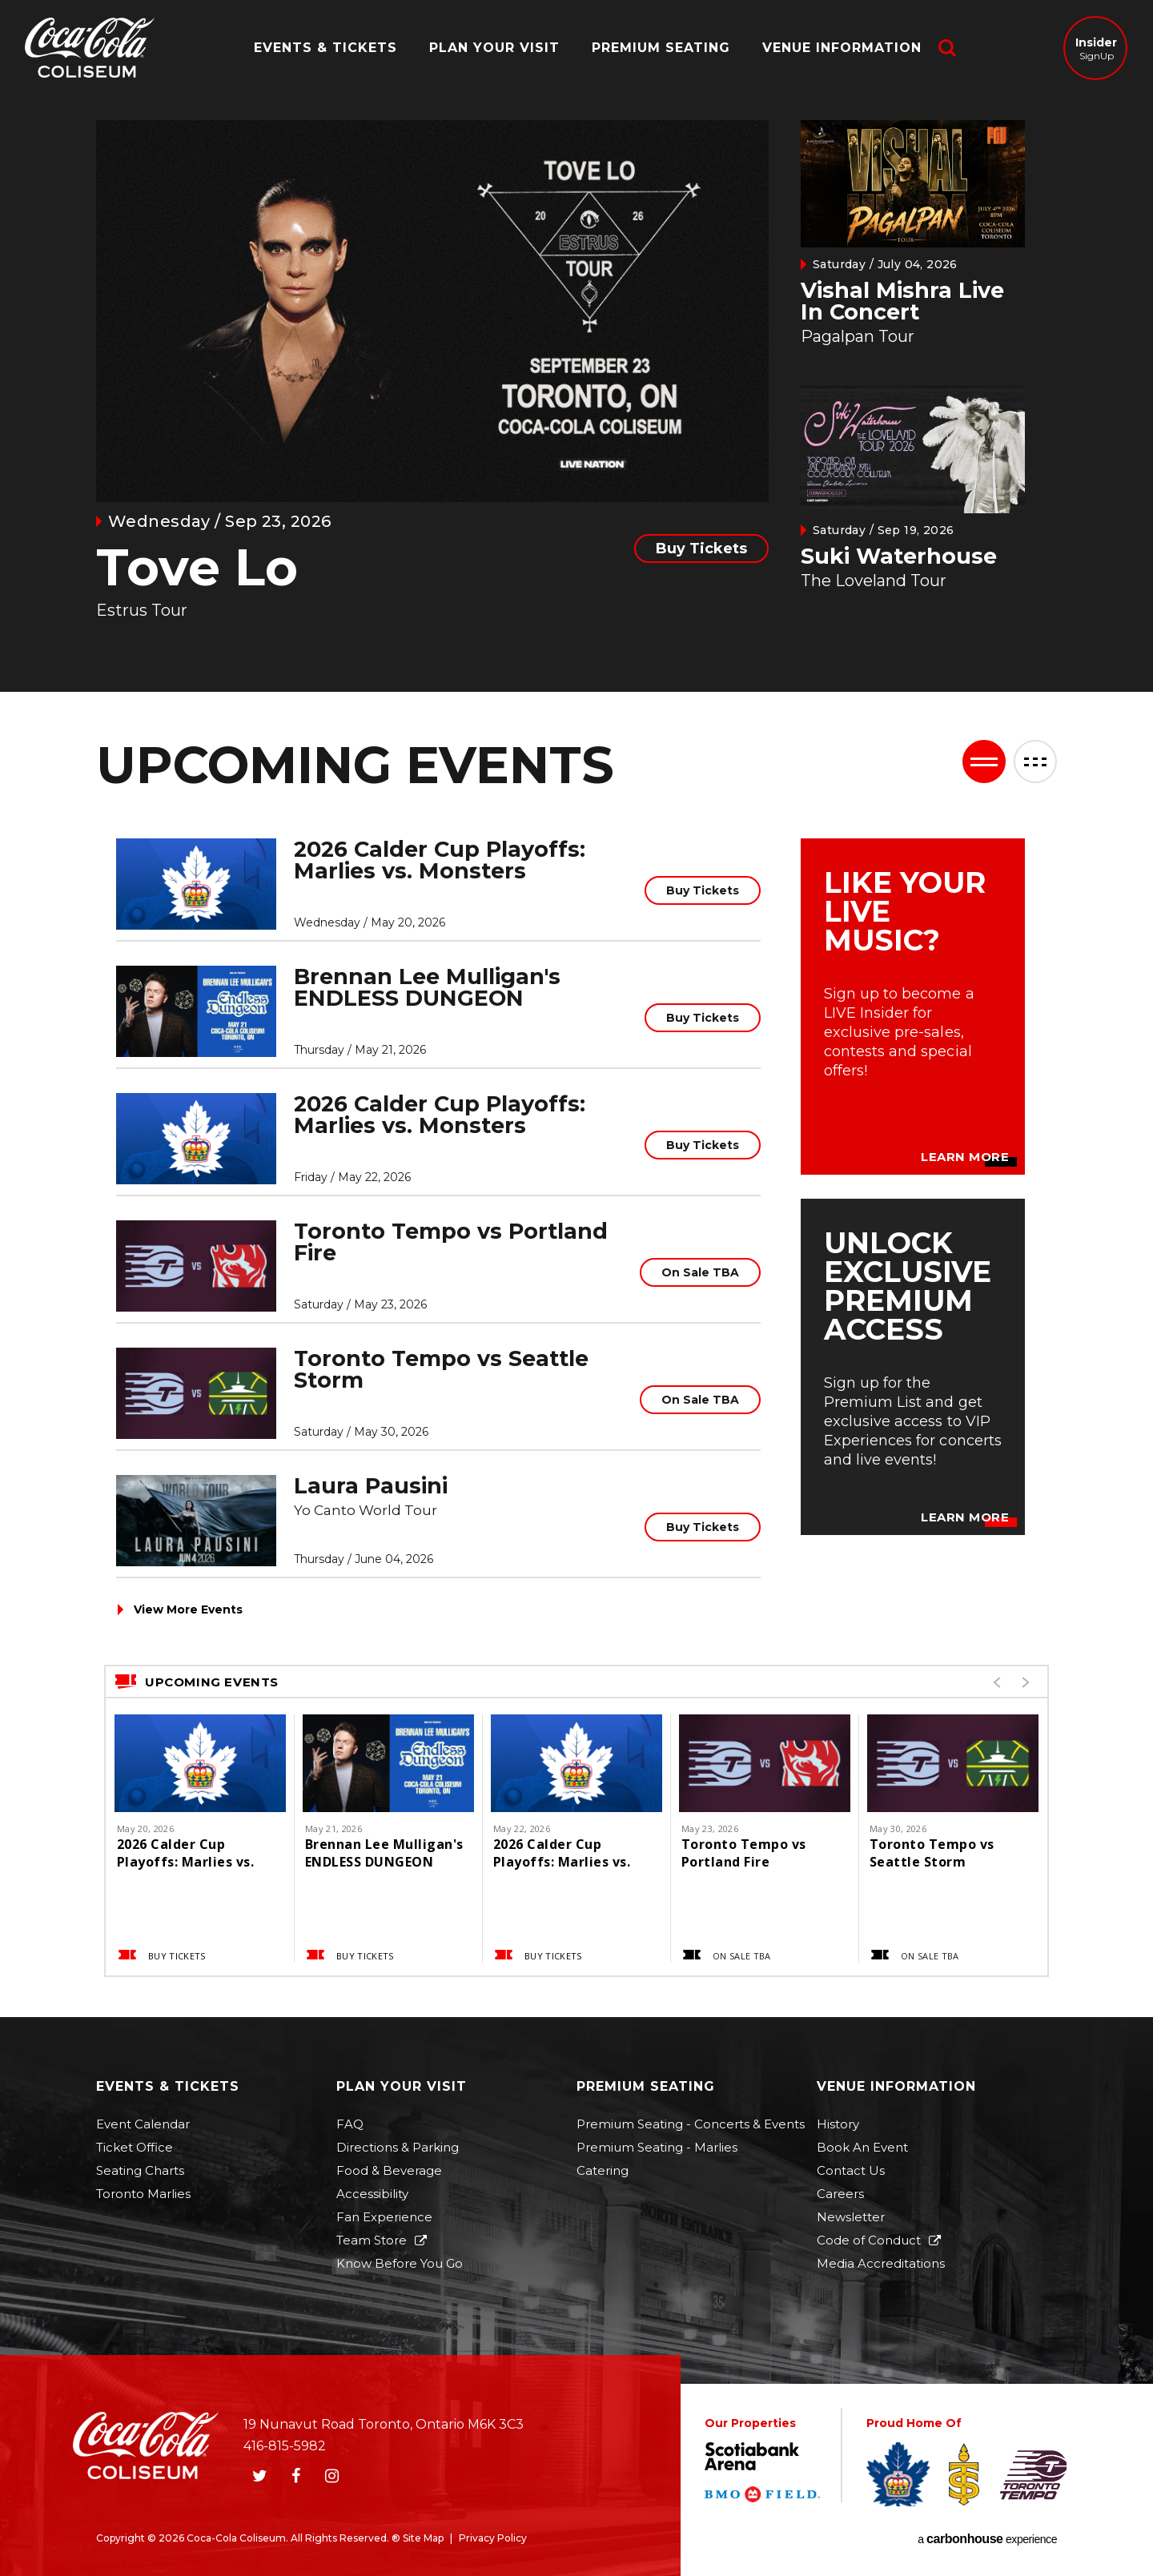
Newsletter (851, 2216)
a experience (987, 2539)
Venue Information (842, 47)
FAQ (350, 2124)
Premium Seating (661, 47)
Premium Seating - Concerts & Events (690, 2124)
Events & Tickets (325, 47)
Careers (840, 2193)
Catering (602, 2170)
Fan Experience (384, 2216)
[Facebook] (295, 2476)
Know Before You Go (399, 2263)
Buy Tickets (701, 548)
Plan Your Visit (494, 47)
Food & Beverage (389, 2170)
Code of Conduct (869, 2240)
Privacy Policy (493, 2538)
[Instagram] (331, 2476)
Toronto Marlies (143, 2193)
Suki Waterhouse (899, 556)
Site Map (423, 2538)
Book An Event (862, 2147)
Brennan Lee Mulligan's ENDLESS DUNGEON (427, 987)
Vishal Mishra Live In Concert (902, 301)
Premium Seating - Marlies (656, 2147)
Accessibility (372, 2193)
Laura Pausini (371, 1486)
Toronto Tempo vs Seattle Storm (441, 1369)
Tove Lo (197, 567)
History (838, 2124)
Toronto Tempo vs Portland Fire (451, 1242)
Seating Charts (140, 2170)
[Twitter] (259, 2476)
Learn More (965, 1157)
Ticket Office (134, 2147)
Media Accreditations (881, 2263)
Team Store (371, 2240)
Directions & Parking (397, 2147)
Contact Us (851, 2170)
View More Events (188, 1609)
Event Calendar (143, 2124)
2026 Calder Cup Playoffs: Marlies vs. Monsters (439, 860)
